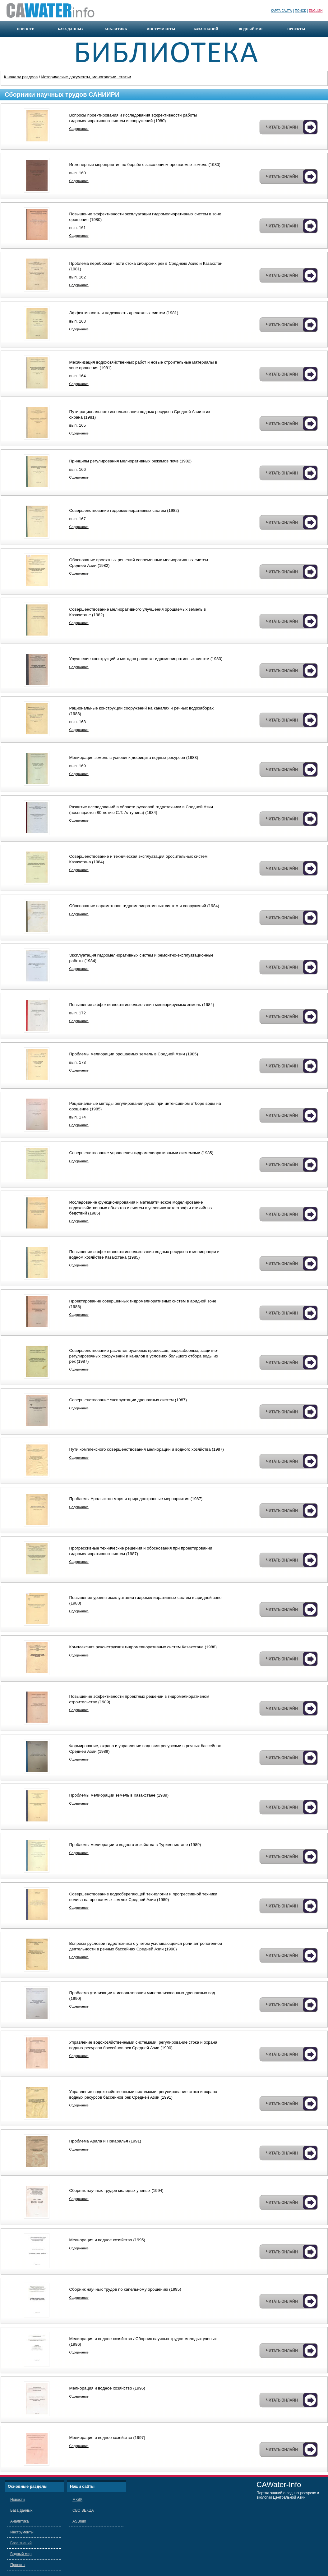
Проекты (17, 2565)
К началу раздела (21, 77)
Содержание (79, 129)
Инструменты (22, 2532)
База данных (21, 2510)
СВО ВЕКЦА (83, 2510)
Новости (17, 2499)
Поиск (300, 10)
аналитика (115, 29)
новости (26, 29)
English (316, 10)
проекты (296, 29)
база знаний (206, 29)
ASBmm (79, 2521)
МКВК (77, 2499)
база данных (71, 29)
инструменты (161, 29)
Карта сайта (281, 10)
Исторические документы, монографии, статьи (86, 77)
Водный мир (20, 2554)
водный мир (251, 29)
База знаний (21, 2543)
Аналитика (19, 2521)
